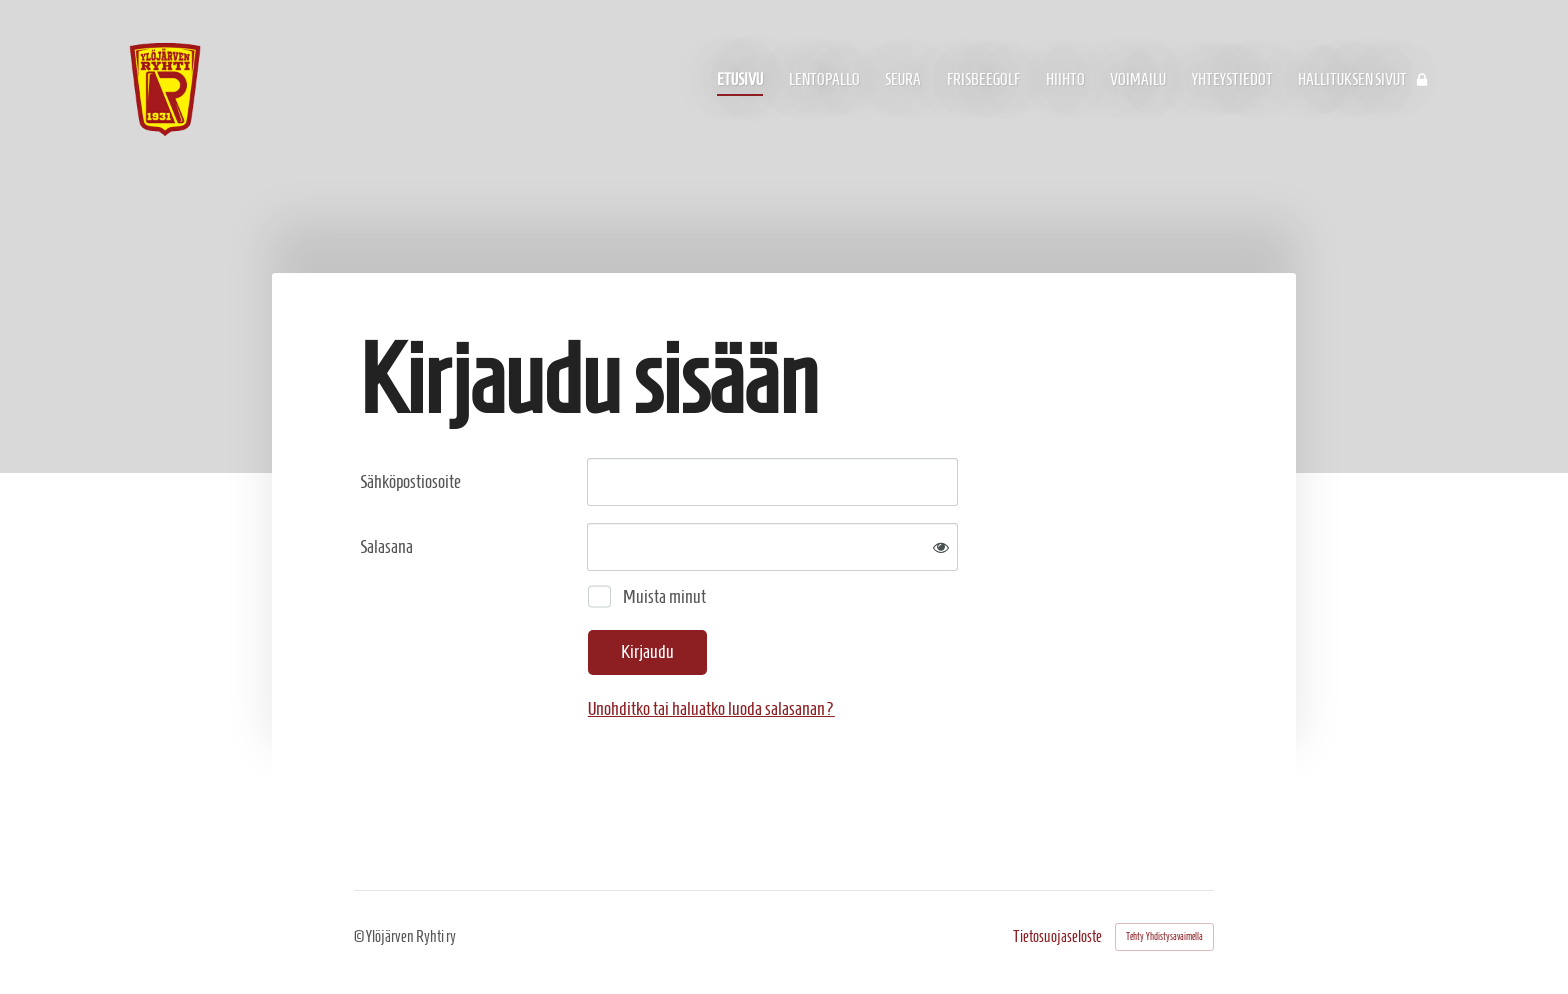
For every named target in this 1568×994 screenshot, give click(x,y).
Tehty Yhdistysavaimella (1164, 936)
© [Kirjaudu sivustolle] (360, 936)
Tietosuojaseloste (1057, 937)
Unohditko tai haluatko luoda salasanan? (711, 708)
